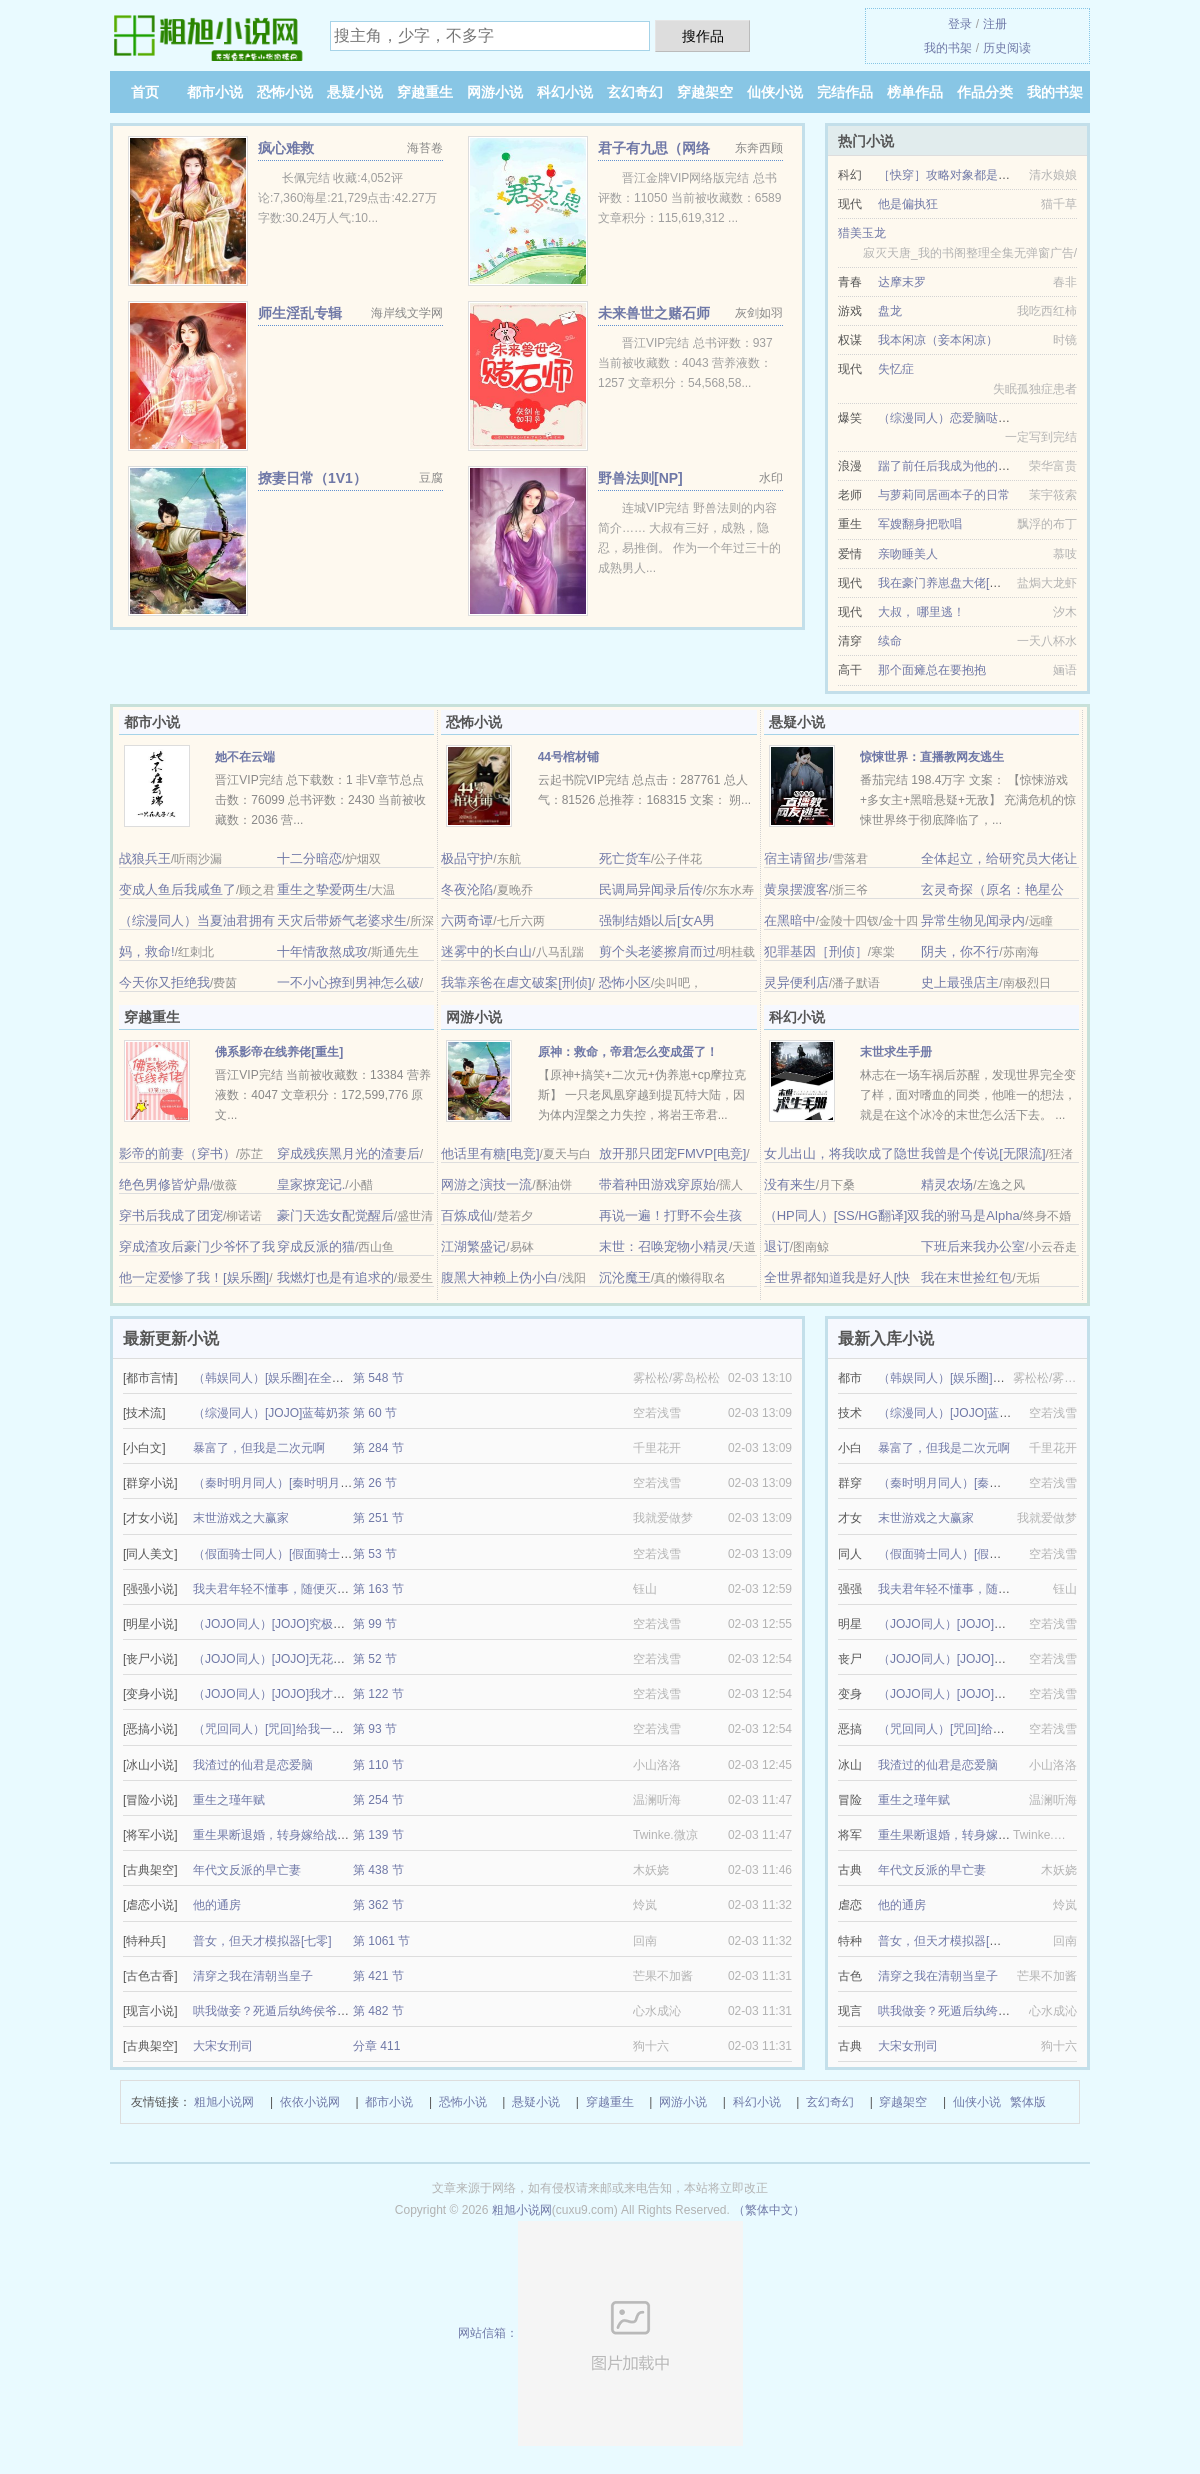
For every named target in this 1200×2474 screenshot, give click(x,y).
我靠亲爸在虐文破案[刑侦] (516, 982)
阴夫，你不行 (960, 951)
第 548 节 (378, 1378)
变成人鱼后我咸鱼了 (177, 889)
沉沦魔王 (625, 1277)
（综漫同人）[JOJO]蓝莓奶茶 (271, 1413)
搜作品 (703, 36)
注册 (995, 24)
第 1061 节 (381, 1941)
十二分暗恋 (309, 858)
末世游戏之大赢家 (241, 1518)
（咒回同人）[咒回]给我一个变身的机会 (298, 1729)
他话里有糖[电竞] (490, 1153)
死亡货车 (625, 858)
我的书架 (948, 48)
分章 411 (376, 2046)
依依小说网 (310, 2102)
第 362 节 (378, 1905)
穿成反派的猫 (316, 1246)
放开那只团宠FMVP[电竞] (672, 1153)
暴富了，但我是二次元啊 (259, 1448)
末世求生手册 (896, 1052)
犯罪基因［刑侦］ (816, 951)
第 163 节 (378, 1589)
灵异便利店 (796, 982)
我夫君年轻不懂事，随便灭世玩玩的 (289, 1589)
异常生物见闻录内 (973, 920)
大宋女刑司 (223, 2046)
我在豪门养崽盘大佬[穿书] (947, 583)
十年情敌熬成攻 (322, 951)
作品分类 (985, 92)
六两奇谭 (467, 920)
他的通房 (217, 1905)
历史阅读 (1007, 48)
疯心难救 (286, 148)
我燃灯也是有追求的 (335, 1277)
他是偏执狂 (908, 204)
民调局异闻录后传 (651, 889)
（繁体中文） (769, 2210)
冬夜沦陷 (467, 889)
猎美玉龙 (862, 233)
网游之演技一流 (486, 1184)
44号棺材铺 (568, 757)
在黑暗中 (790, 920)
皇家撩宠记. (311, 1184)
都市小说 (215, 92)
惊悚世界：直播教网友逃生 (932, 757)
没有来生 (790, 1184)
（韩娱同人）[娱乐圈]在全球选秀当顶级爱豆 (310, 1378)
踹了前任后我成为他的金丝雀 (956, 466)
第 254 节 (378, 1800)
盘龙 (890, 311)
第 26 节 (375, 1483)
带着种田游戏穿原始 (657, 1184)
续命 (890, 641)
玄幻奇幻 (635, 92)
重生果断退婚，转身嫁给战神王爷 (283, 1835)
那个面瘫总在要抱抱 (932, 670)
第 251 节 (378, 1518)
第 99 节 (375, 1624)
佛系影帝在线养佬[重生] (279, 1052)
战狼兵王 (145, 858)
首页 (145, 92)
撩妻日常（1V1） (312, 478)
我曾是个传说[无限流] (983, 1153)
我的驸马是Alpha (970, 1215)
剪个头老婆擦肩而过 (657, 951)
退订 (777, 1246)
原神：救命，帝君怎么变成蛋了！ (628, 1052)
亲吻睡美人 (908, 554)
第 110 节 (378, 1765)
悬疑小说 (355, 92)
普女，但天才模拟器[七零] (262, 1941)
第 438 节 (378, 1870)
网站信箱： (600, 2333)
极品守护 (467, 858)
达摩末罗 (902, 282)
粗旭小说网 (224, 2102)
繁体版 (1028, 2102)
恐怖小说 (285, 92)
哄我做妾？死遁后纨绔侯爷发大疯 (283, 2011)
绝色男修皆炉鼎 (164, 1184)
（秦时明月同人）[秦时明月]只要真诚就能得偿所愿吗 (334, 1483)
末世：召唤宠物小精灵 (664, 1246)
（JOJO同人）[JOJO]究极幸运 (275, 1624)
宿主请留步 (796, 858)
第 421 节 (378, 1976)
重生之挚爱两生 (322, 889)
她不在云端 (245, 757)
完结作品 (845, 92)
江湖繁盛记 (473, 1246)
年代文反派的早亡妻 (247, 1870)
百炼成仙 (467, 1215)
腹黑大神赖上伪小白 (499, 1277)
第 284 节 (378, 1448)
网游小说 (495, 92)
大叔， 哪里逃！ (921, 612)
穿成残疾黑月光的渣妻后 (348, 1153)
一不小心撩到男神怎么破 (348, 982)
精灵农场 (947, 1184)
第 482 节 (378, 2011)
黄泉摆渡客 (796, 889)
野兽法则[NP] (640, 478)
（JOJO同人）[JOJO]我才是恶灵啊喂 (293, 1694)
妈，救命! (147, 951)
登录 (960, 24)
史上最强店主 (960, 982)
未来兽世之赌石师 (654, 313)
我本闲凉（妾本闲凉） (938, 340)
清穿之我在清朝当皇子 (253, 1976)
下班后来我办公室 (973, 1246)
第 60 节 (375, 1413)
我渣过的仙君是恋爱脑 (253, 1765)
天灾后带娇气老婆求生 (342, 920)
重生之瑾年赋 (229, 1800)
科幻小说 (565, 92)
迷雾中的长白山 (486, 951)
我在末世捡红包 (966, 1277)
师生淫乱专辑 (300, 313)
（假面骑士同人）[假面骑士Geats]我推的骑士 (314, 1554)
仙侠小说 (775, 92)
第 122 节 (378, 1694)
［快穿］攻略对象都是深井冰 (956, 175)
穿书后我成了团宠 (171, 1215)
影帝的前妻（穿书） (177, 1153)
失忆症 (896, 369)
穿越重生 (425, 92)
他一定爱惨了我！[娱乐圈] (194, 1277)
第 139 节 (378, 1835)
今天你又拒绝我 (164, 982)
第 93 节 (375, 1729)
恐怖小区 (625, 982)
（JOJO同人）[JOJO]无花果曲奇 (281, 1659)
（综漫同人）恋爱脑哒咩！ (950, 418)
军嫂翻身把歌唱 (920, 524)
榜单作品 (915, 92)
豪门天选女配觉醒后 (335, 1215)
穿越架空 (705, 92)
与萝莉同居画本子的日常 (944, 495)
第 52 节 (375, 1659)
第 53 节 (375, 1554)
